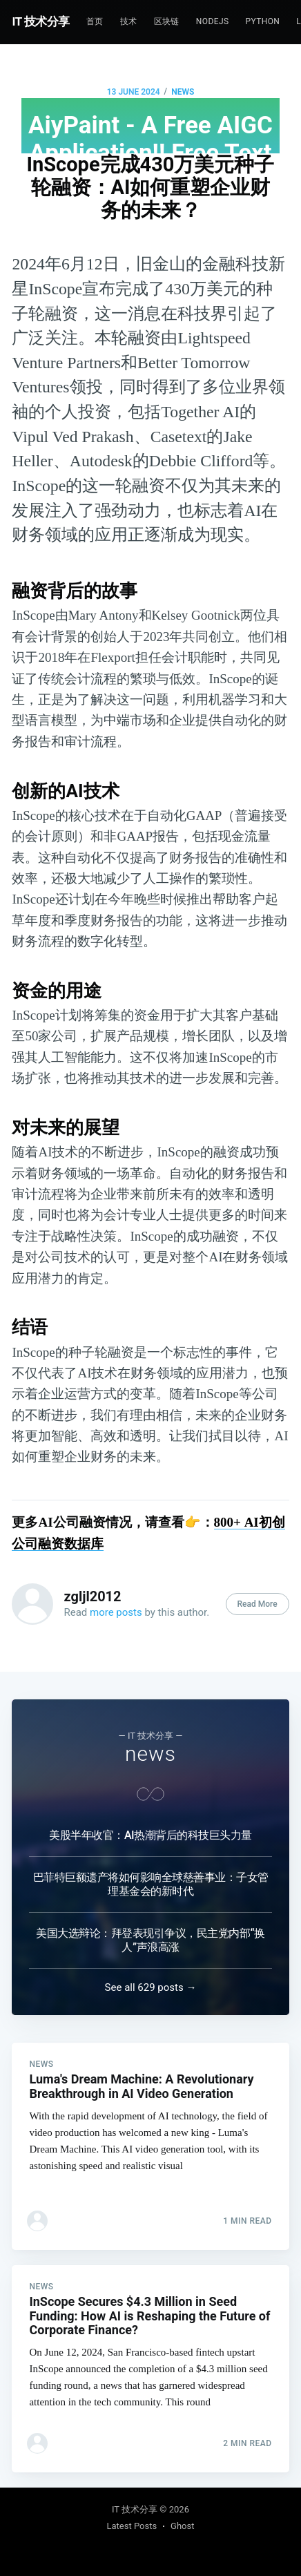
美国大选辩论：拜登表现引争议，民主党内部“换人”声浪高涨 (150, 1940)
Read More (257, 1604)
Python (262, 21)
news (182, 92)
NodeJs (212, 21)
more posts (116, 1612)
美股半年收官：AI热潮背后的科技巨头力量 (150, 1835)
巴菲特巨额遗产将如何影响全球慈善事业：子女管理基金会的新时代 (151, 1884)
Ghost (182, 2526)
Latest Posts (131, 2526)
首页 (95, 21)
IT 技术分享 (41, 21)
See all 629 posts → (151, 1987)
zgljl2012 (92, 1596)
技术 (128, 21)
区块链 (166, 21)
